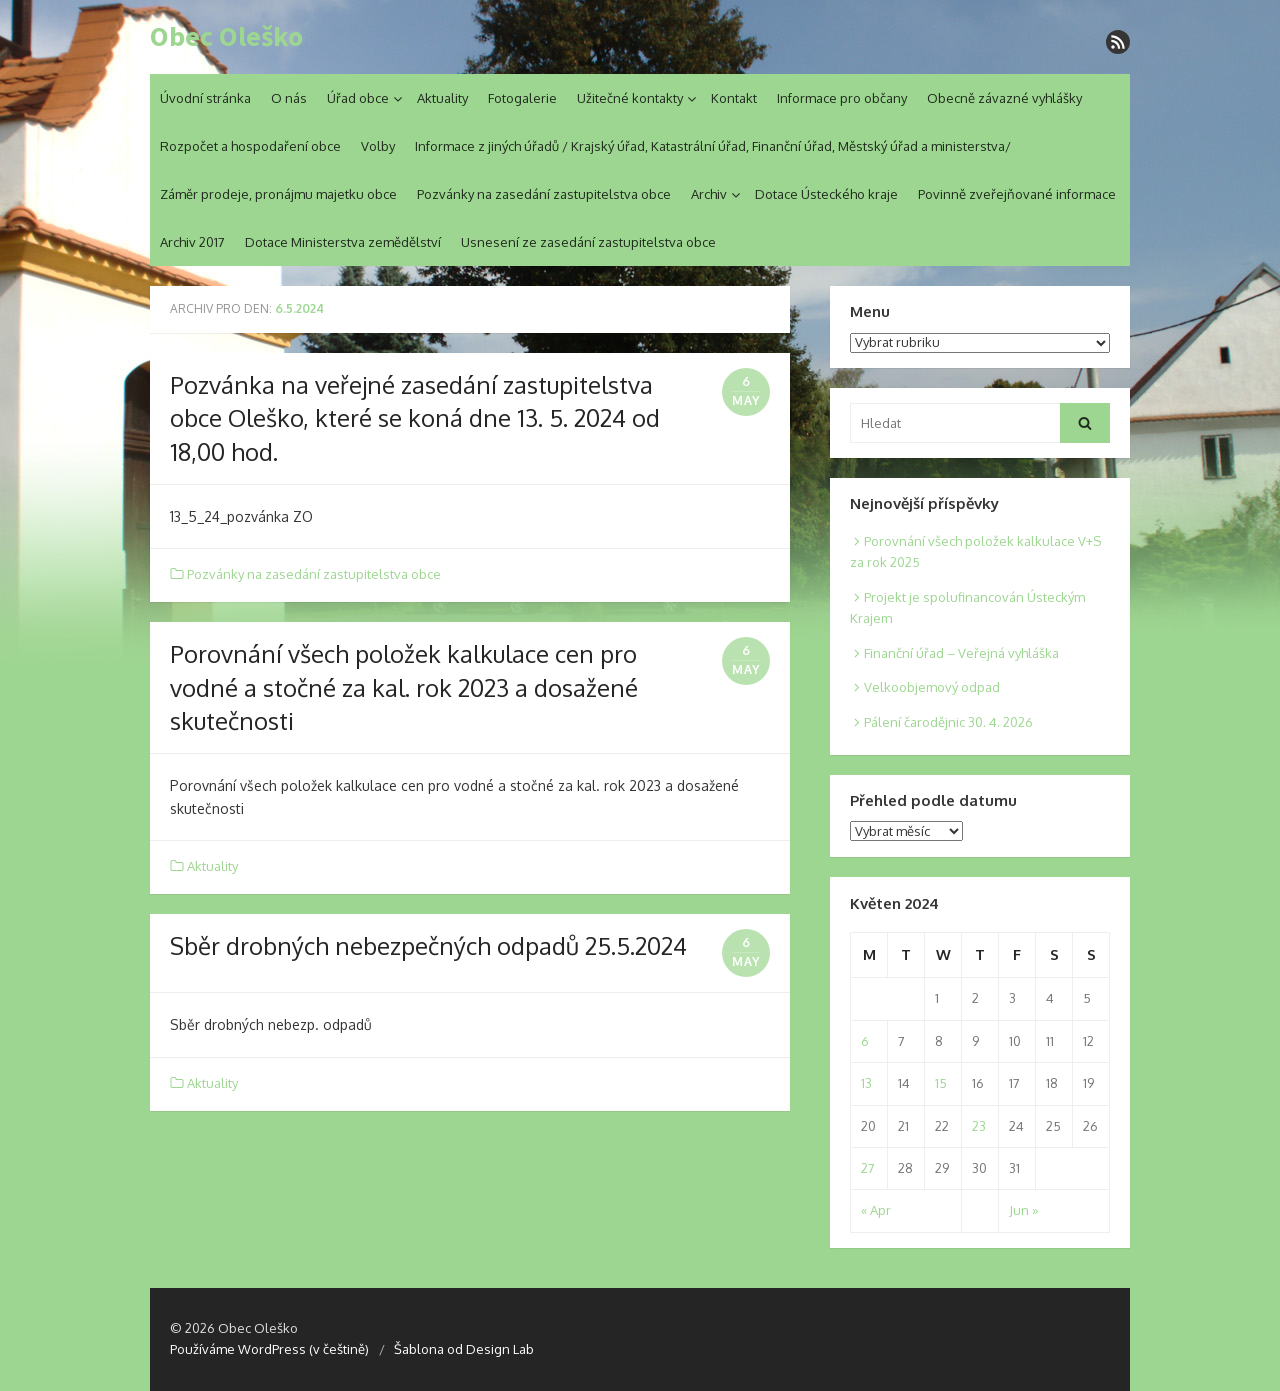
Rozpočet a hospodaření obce (250, 146)
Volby (378, 146)
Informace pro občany (842, 98)
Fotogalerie (522, 98)
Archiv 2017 (192, 242)
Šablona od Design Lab (464, 1349)
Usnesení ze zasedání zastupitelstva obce (588, 242)
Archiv (709, 194)
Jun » (1023, 1210)
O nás (289, 98)
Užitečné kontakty (630, 98)
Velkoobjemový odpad (932, 687)
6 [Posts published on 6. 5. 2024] (865, 1041)
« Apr (876, 1210)
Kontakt (734, 98)
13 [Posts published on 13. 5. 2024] (866, 1083)
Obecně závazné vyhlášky (1004, 98)
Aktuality (442, 98)
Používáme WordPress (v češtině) (269, 1349)
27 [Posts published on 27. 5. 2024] (868, 1168)
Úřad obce (358, 98)
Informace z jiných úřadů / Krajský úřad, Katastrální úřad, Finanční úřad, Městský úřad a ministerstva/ (713, 146)
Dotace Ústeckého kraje (826, 194)
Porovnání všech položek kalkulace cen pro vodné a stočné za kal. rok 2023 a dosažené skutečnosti (404, 687)
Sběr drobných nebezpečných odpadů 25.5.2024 (428, 945)
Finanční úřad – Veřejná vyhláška (961, 653)
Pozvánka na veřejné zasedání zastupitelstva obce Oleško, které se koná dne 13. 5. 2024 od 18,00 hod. (415, 418)
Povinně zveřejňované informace (1017, 194)
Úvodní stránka (205, 98)
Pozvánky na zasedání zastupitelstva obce (544, 194)
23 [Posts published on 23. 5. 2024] (979, 1126)
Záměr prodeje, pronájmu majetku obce (278, 194)
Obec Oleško (226, 37)
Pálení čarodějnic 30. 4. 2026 (948, 722)
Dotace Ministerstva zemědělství (343, 242)
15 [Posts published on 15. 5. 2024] (941, 1083)
